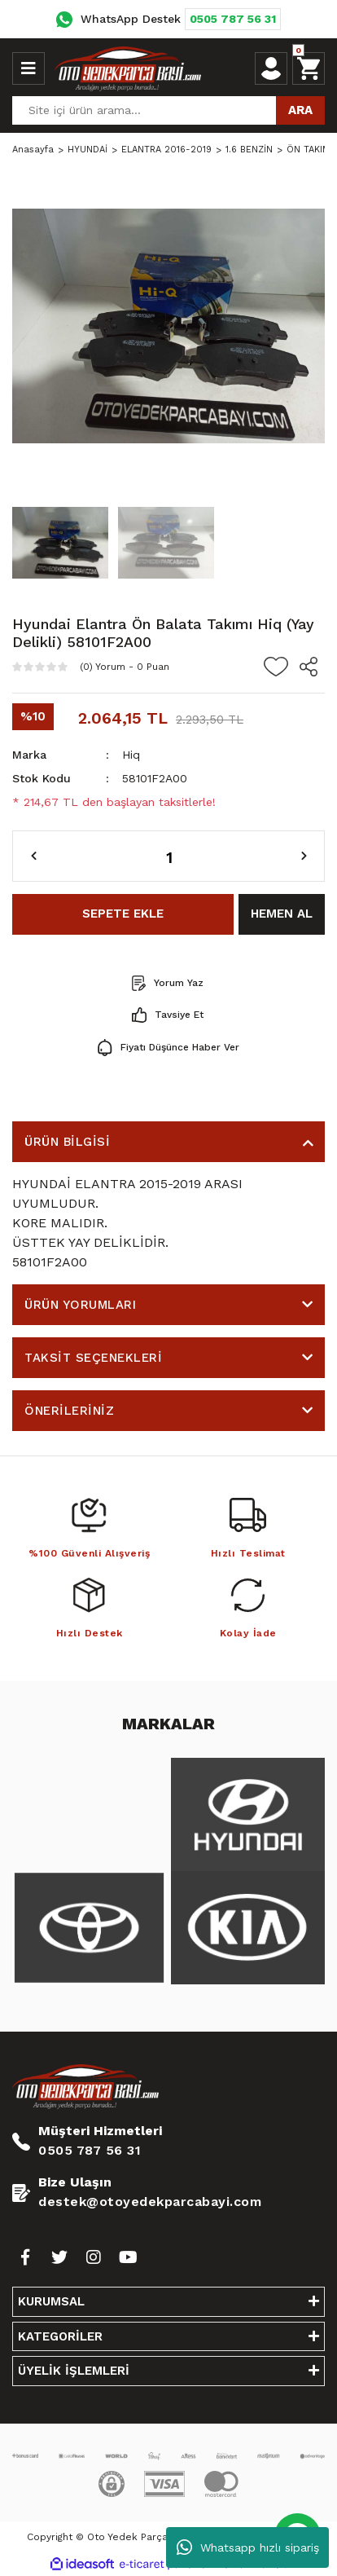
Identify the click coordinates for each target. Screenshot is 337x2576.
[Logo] (128, 68)
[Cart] (308, 68)
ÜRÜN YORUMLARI (80, 1304)
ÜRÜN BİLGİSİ (67, 1141)
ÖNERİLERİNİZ (69, 1410)
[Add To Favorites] (276, 666)
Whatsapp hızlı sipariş (248, 2547)
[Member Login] (271, 68)
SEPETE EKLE (123, 913)
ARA (300, 110)
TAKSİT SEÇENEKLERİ (93, 1357)
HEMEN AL (282, 913)
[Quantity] (168, 856)
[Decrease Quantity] (34, 855)
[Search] (168, 110)
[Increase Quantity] (304, 855)
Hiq (131, 754)
